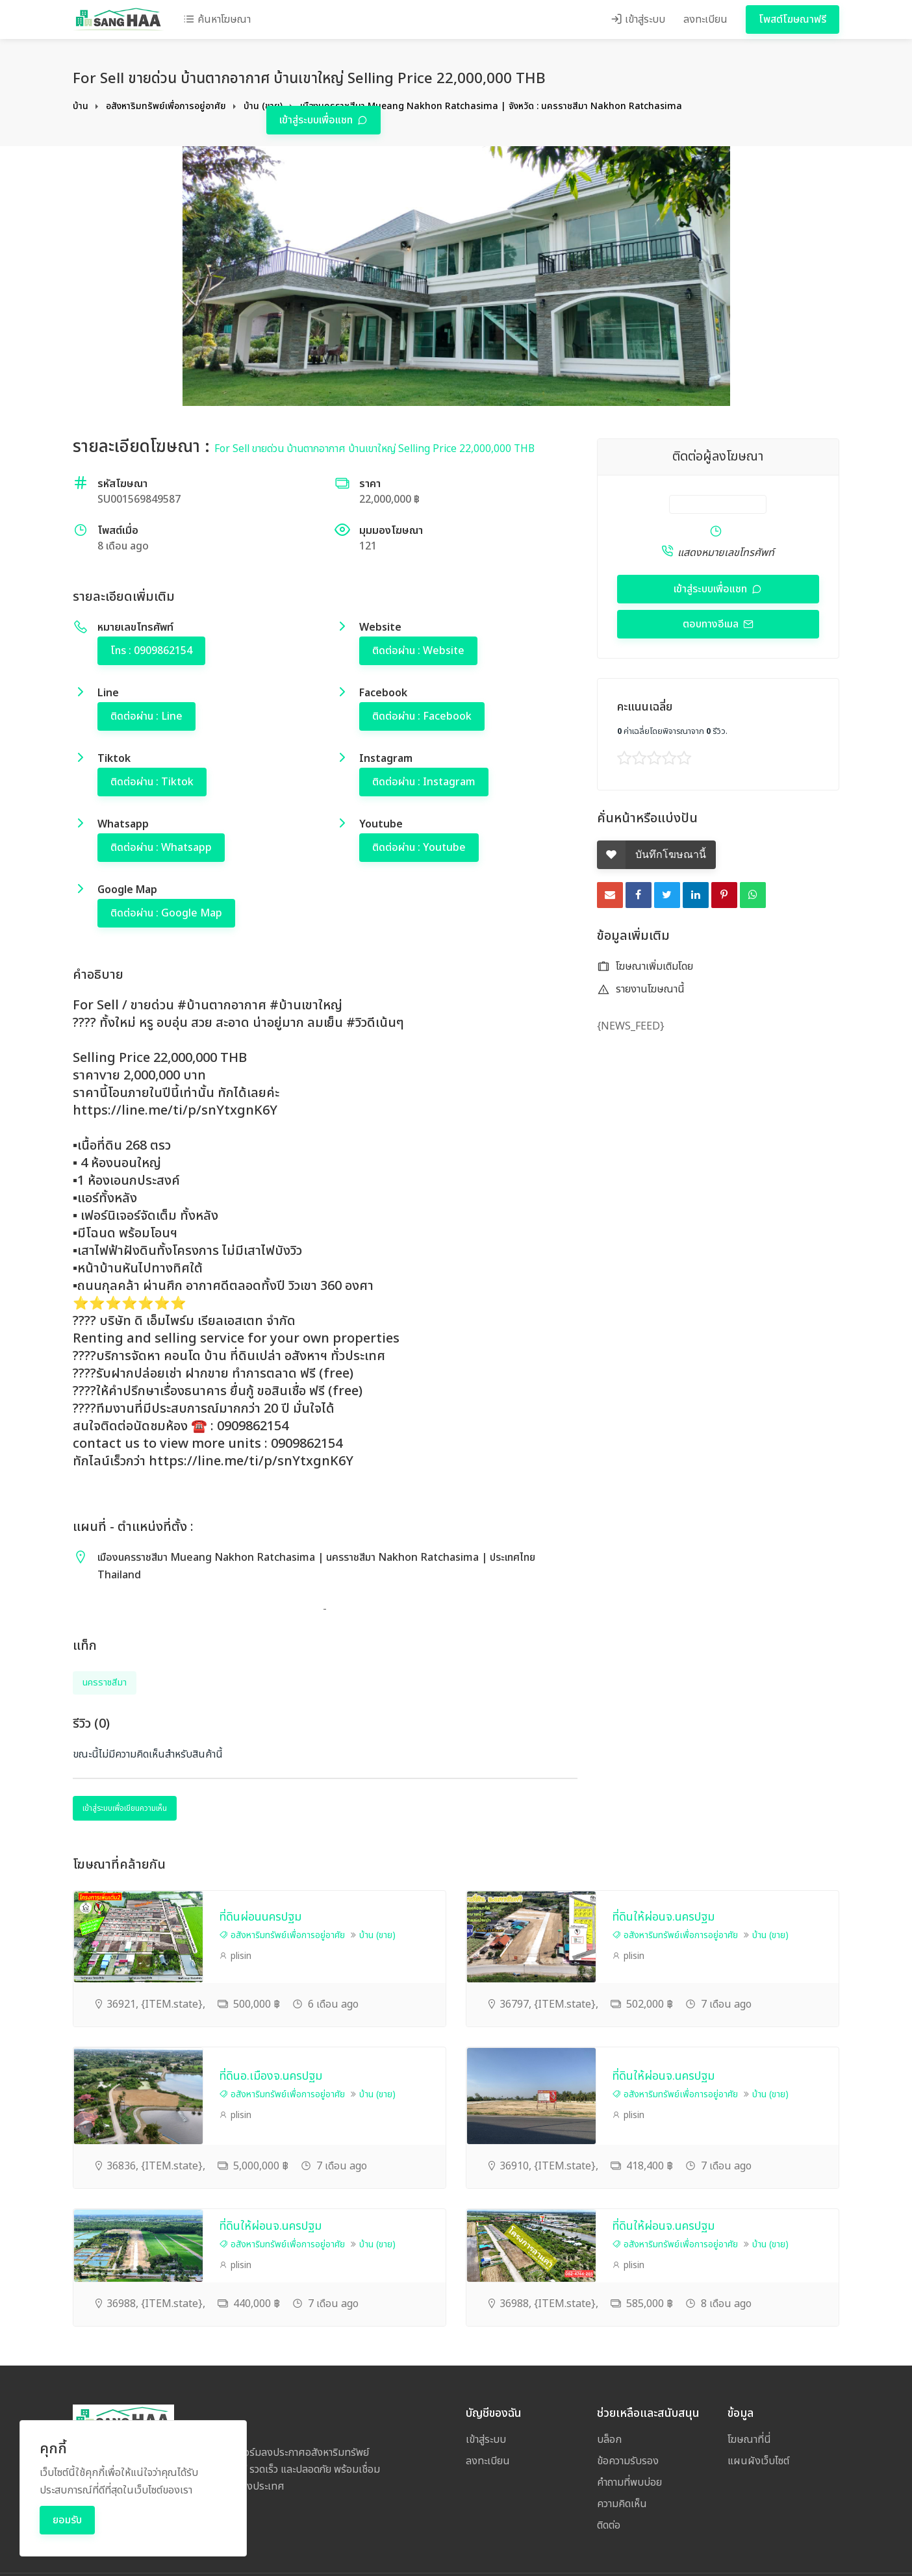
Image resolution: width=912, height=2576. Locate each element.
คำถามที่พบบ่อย (629, 2482)
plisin (235, 1956)
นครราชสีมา (104, 1682)
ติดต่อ (608, 2525)
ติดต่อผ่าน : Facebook (422, 716)
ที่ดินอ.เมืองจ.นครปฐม (270, 2076)
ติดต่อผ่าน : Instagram (423, 782)
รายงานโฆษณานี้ (641, 989)
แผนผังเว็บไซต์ (758, 2461)
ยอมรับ (67, 2520)
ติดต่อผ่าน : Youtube (419, 847)
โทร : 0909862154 (151, 651)
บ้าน (80, 106)
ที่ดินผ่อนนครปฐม (260, 1917)
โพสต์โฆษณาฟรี (792, 19)
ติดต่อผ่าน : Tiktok (152, 782)
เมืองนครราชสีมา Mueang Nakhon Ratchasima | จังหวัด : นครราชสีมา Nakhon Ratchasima (491, 106)
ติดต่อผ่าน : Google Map (166, 913)
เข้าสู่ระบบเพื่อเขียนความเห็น (124, 1808)
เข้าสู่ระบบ (638, 19)
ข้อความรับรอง (628, 2461)
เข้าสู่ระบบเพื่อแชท (317, 120)
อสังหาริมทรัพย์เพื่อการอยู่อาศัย (166, 106)
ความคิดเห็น (622, 2504)
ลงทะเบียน (705, 19)
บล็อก (609, 2439)
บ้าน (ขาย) (263, 106)
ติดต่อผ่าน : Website (418, 651)
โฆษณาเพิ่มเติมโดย (645, 966)
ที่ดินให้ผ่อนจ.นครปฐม (663, 1917)
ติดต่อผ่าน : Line (146, 716)
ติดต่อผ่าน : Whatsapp (161, 847)
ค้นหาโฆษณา (217, 19)
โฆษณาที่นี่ (749, 2439)
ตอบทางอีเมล (712, 624)
